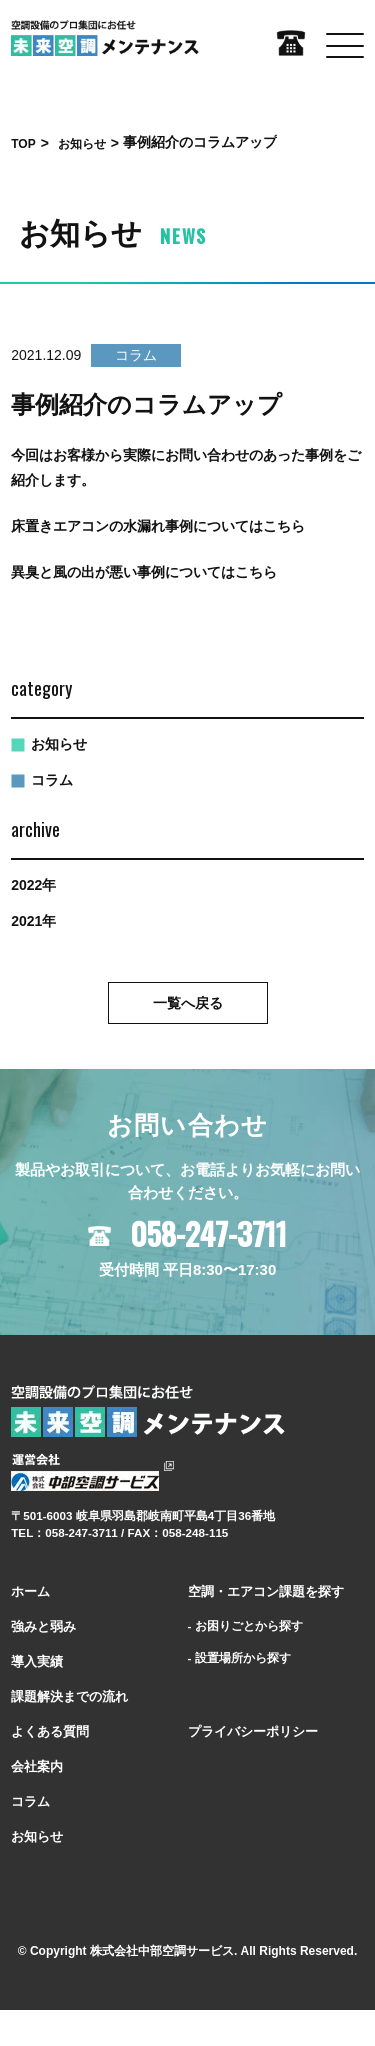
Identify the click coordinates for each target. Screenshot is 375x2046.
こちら (284, 526)
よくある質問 (50, 1731)
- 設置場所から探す (239, 1657)
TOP (23, 144)
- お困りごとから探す (245, 1625)
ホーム (30, 1591)
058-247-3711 (208, 1233)
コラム (52, 780)
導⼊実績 (37, 1661)
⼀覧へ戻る (188, 1003)
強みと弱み (43, 1626)
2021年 (33, 921)
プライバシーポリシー (253, 1731)
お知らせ (82, 144)
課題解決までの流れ (69, 1696)
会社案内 (37, 1766)
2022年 (33, 885)
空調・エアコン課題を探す (266, 1591)
